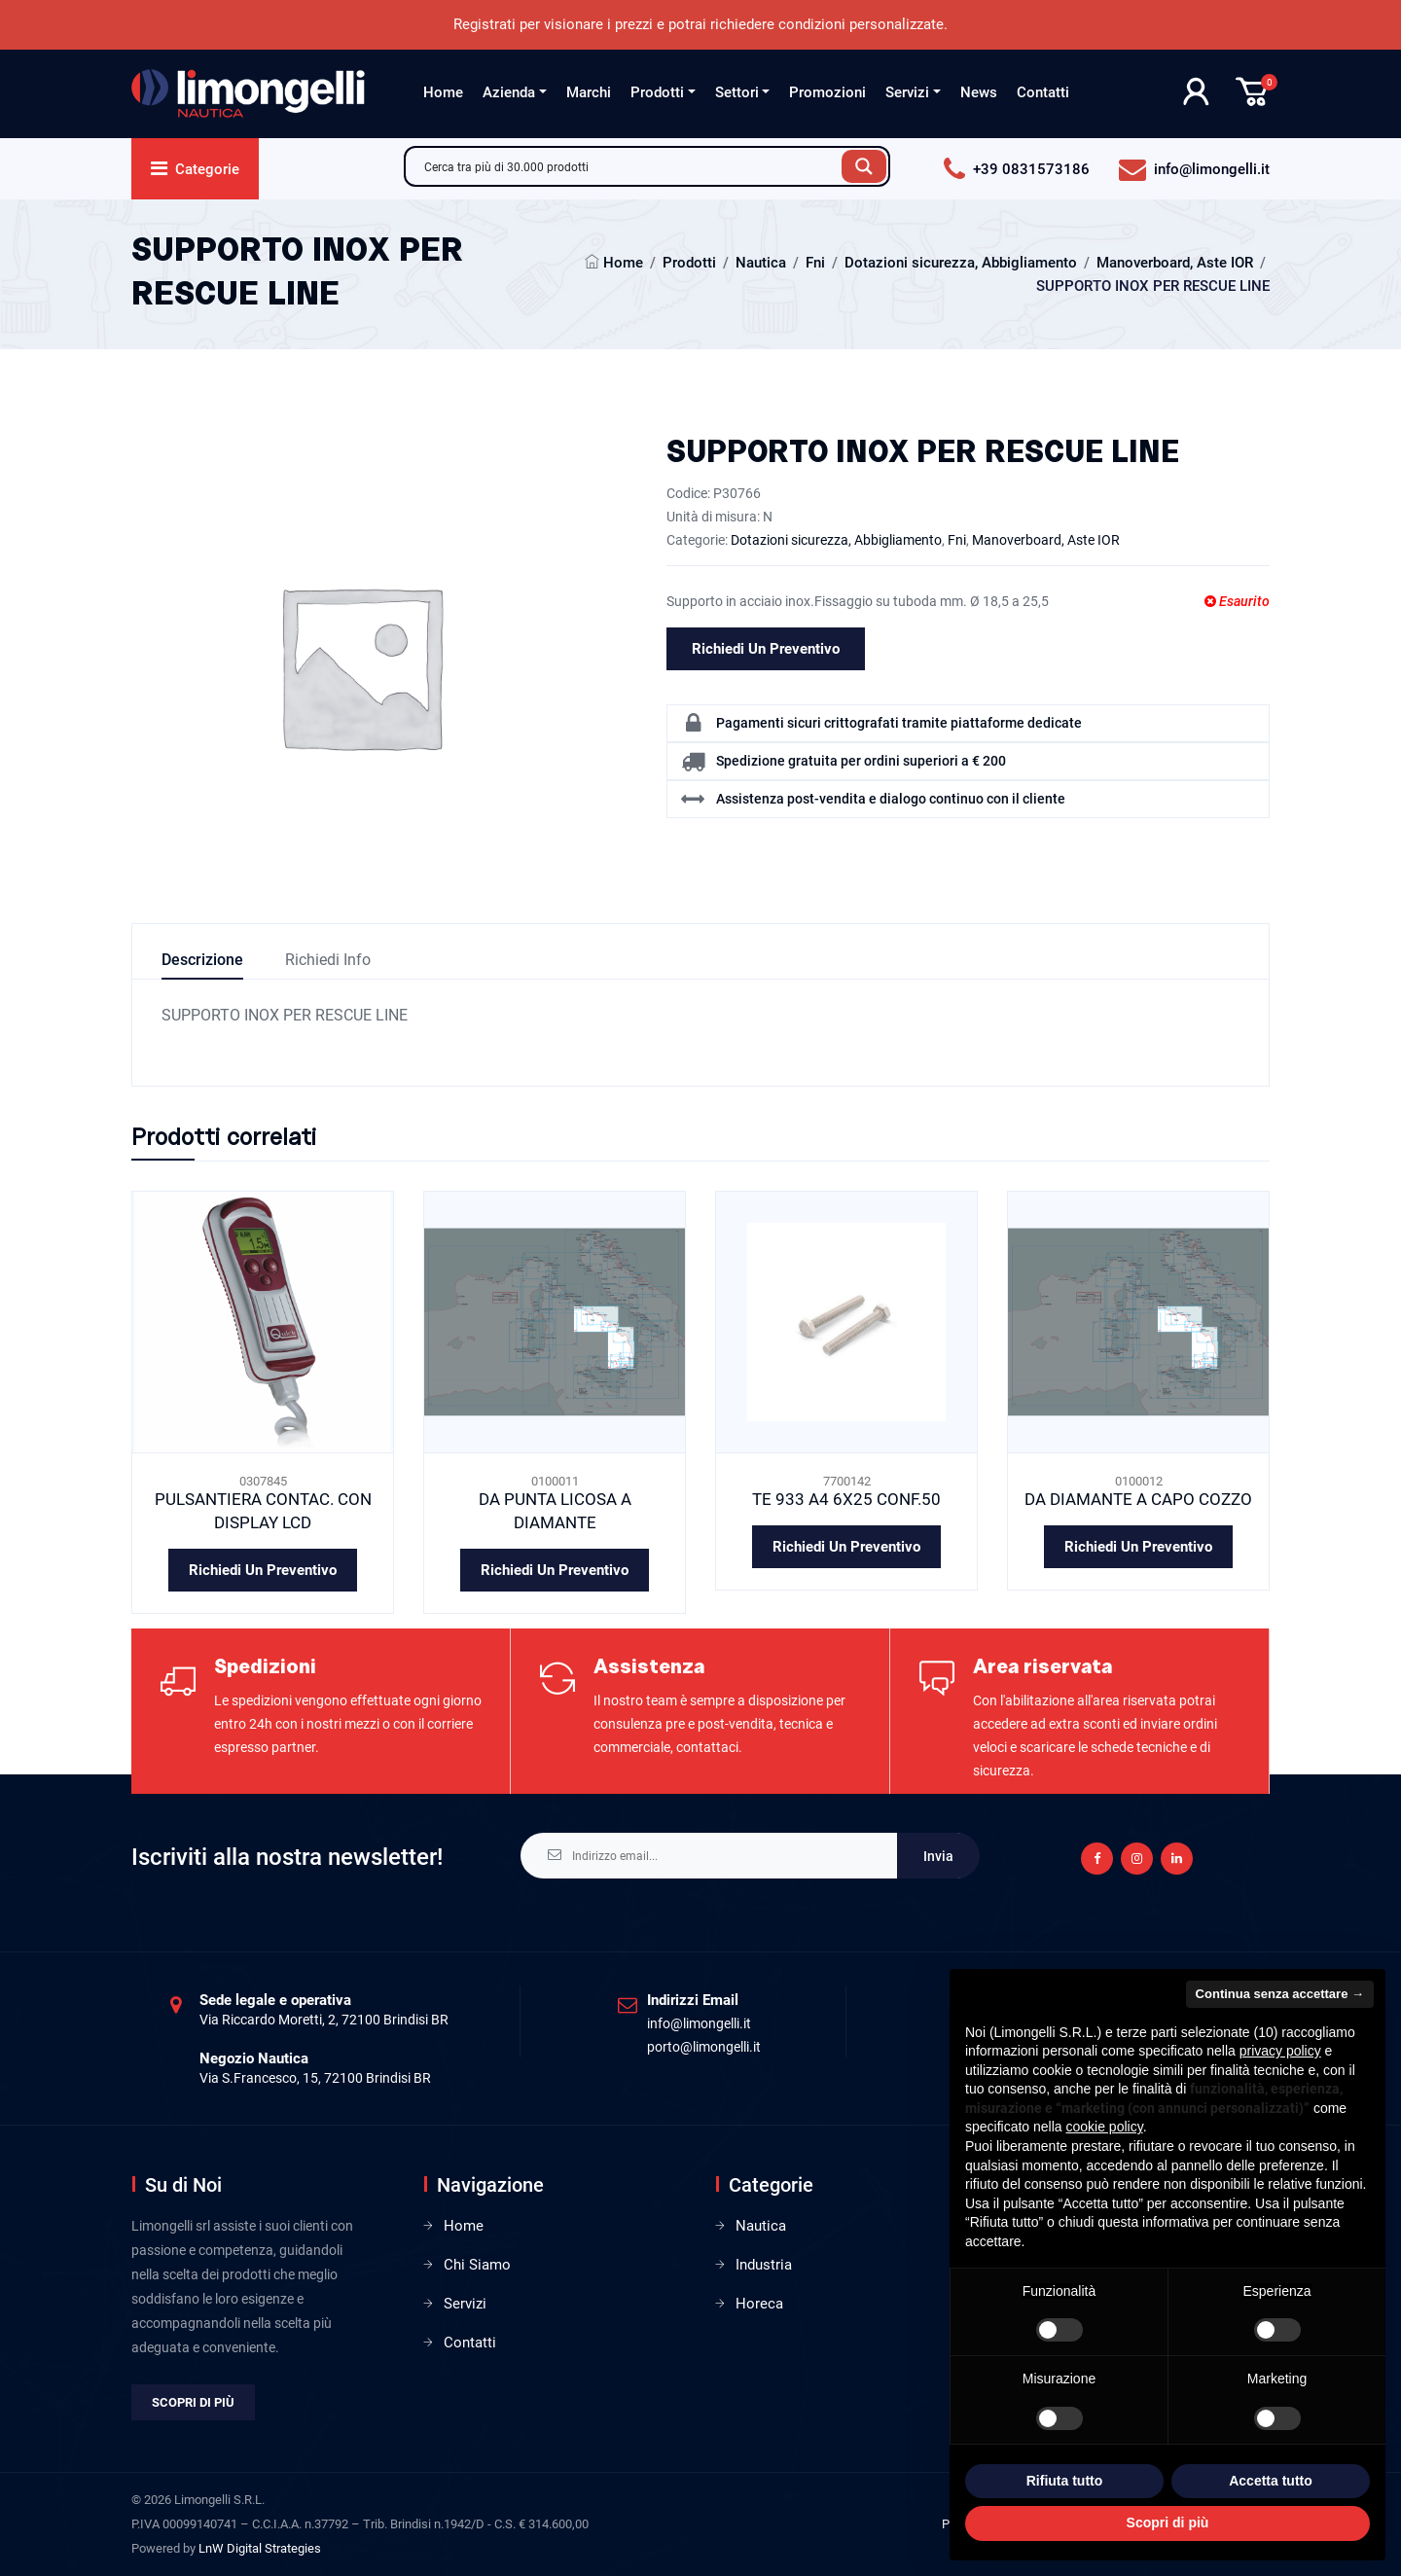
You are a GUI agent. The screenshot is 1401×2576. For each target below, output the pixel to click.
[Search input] (628, 166)
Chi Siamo (477, 2264)
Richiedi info (328, 959)
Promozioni (827, 92)
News (978, 92)
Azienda (509, 92)
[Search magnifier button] (864, 166)
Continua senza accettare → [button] (1280, 1993)
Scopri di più (193, 2402)
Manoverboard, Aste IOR (1174, 262)
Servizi (907, 92)
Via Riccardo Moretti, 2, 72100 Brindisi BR (324, 2019)
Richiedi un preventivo (766, 649)
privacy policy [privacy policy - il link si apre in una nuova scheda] (1280, 2050)
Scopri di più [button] (1168, 2522)
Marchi (588, 92)
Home (443, 92)
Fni (815, 262)
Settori (737, 92)
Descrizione (202, 959)
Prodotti (657, 92)
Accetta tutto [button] (1270, 2480)
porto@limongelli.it (704, 2047)
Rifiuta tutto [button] (1064, 2480)
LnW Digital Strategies (259, 2548)
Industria (764, 2264)
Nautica (761, 262)
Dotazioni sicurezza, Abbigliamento (960, 262)
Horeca (759, 2303)
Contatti (1043, 92)
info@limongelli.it (699, 2023)
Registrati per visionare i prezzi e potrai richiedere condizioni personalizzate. (700, 24)
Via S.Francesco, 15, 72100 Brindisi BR (315, 2078)
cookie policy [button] (1104, 2126)
